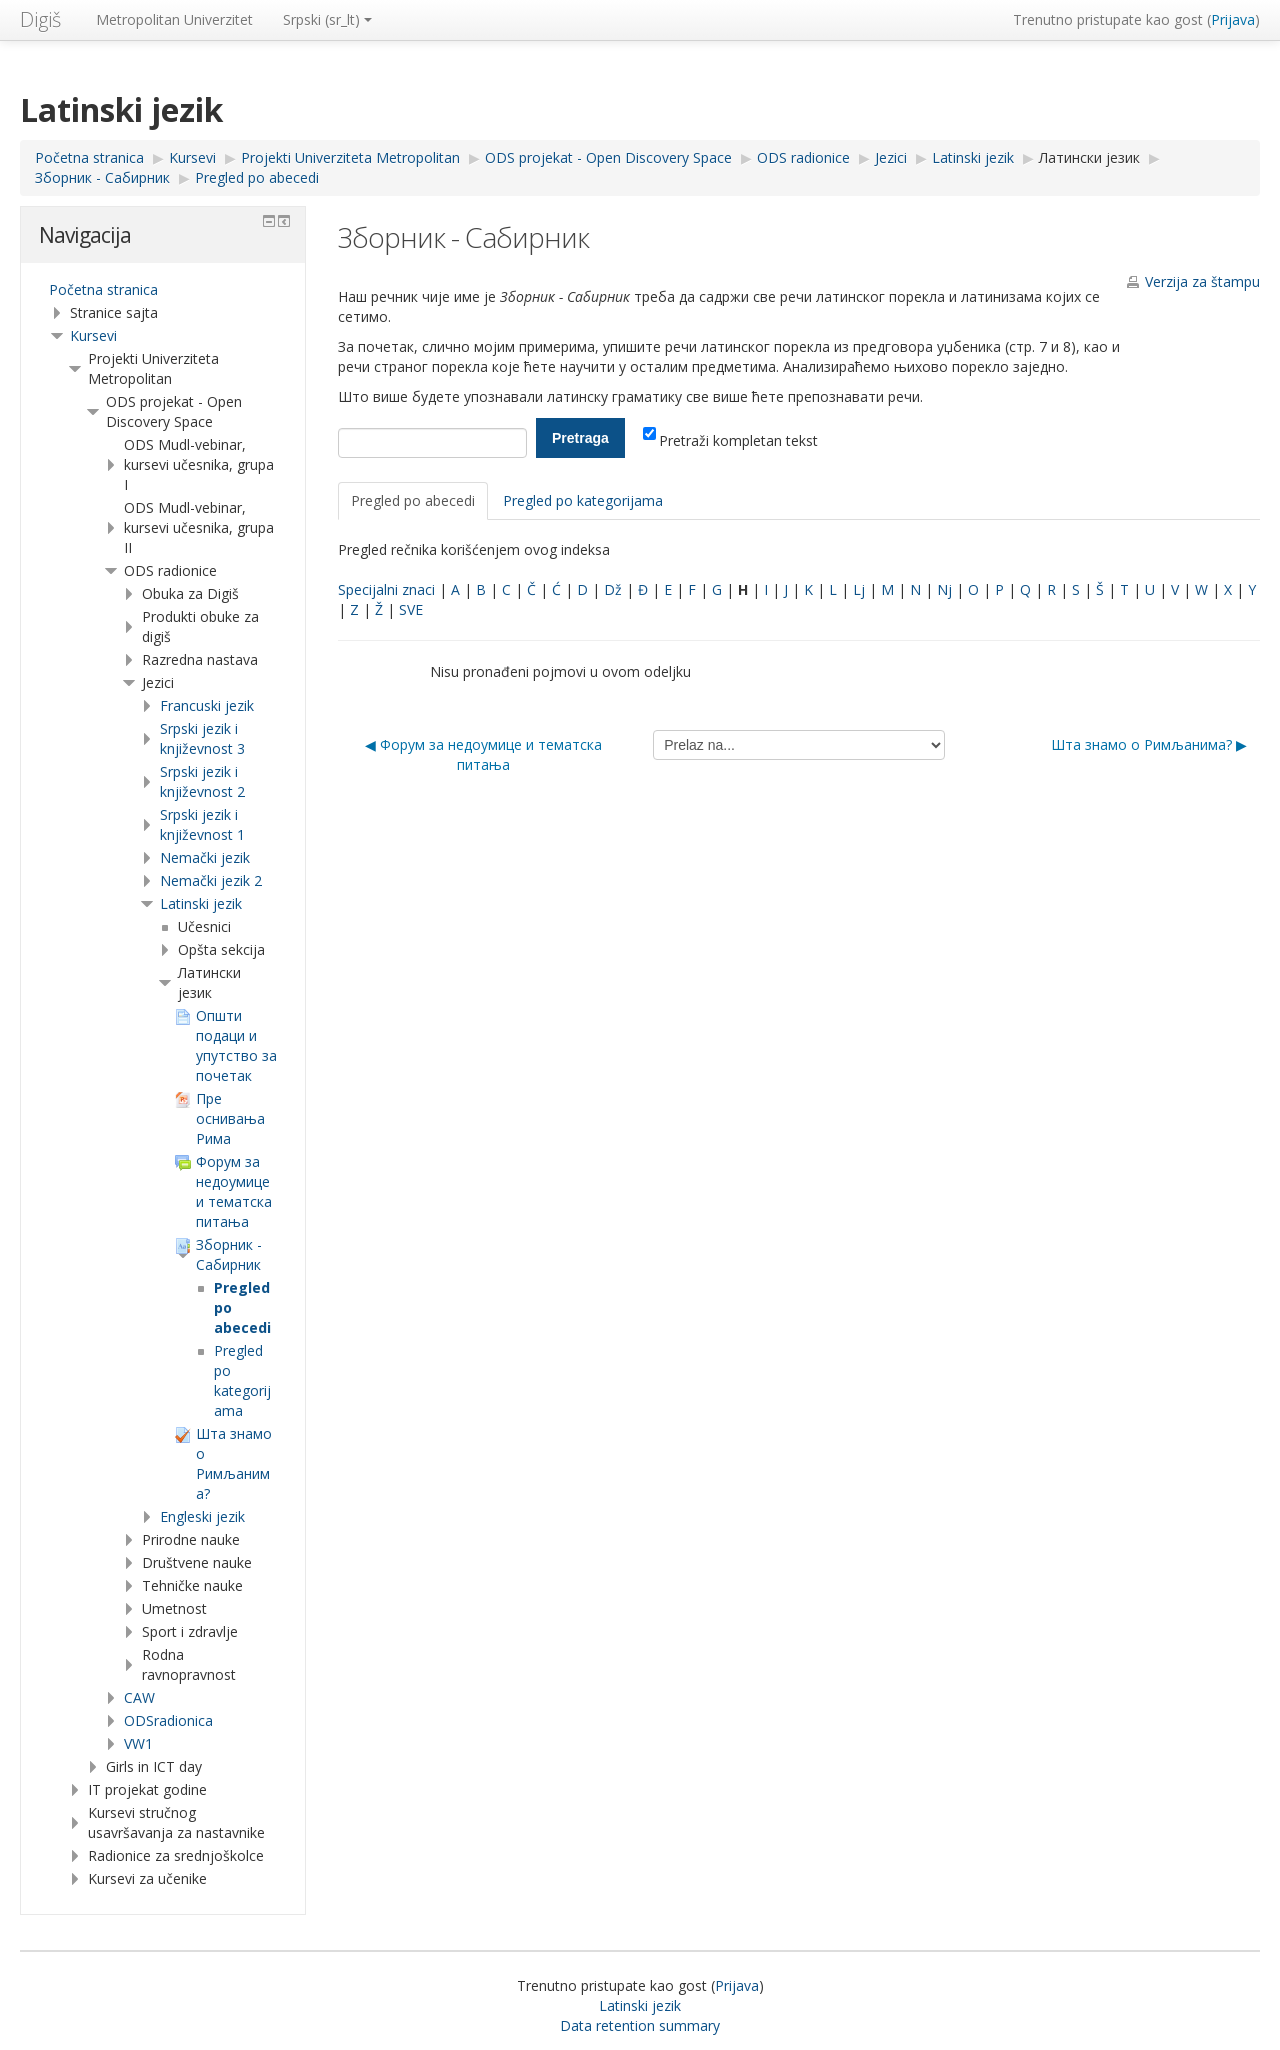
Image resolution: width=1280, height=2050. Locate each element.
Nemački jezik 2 (211, 880)
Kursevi (93, 335)
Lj (859, 589)
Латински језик (1089, 157)
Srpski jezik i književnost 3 (202, 738)
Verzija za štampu (1202, 281)
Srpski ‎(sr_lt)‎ (327, 19)
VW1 (138, 1743)
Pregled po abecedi (413, 500)
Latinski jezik (201, 903)
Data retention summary (640, 2025)
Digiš (40, 19)
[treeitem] (163, 290)
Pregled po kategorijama (583, 500)
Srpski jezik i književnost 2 (202, 781)
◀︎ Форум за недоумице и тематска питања (483, 754)
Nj (944, 589)
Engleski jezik (202, 1516)
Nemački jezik (205, 857)
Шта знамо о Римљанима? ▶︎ (1149, 744)
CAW (139, 1697)
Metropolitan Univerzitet (174, 19)
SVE (411, 609)
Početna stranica (103, 289)
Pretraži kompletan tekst (730, 440)
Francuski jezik (207, 705)
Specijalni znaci (386, 589)
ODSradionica (168, 1720)
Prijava (1233, 19)
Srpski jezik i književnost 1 (202, 824)
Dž (613, 589)
